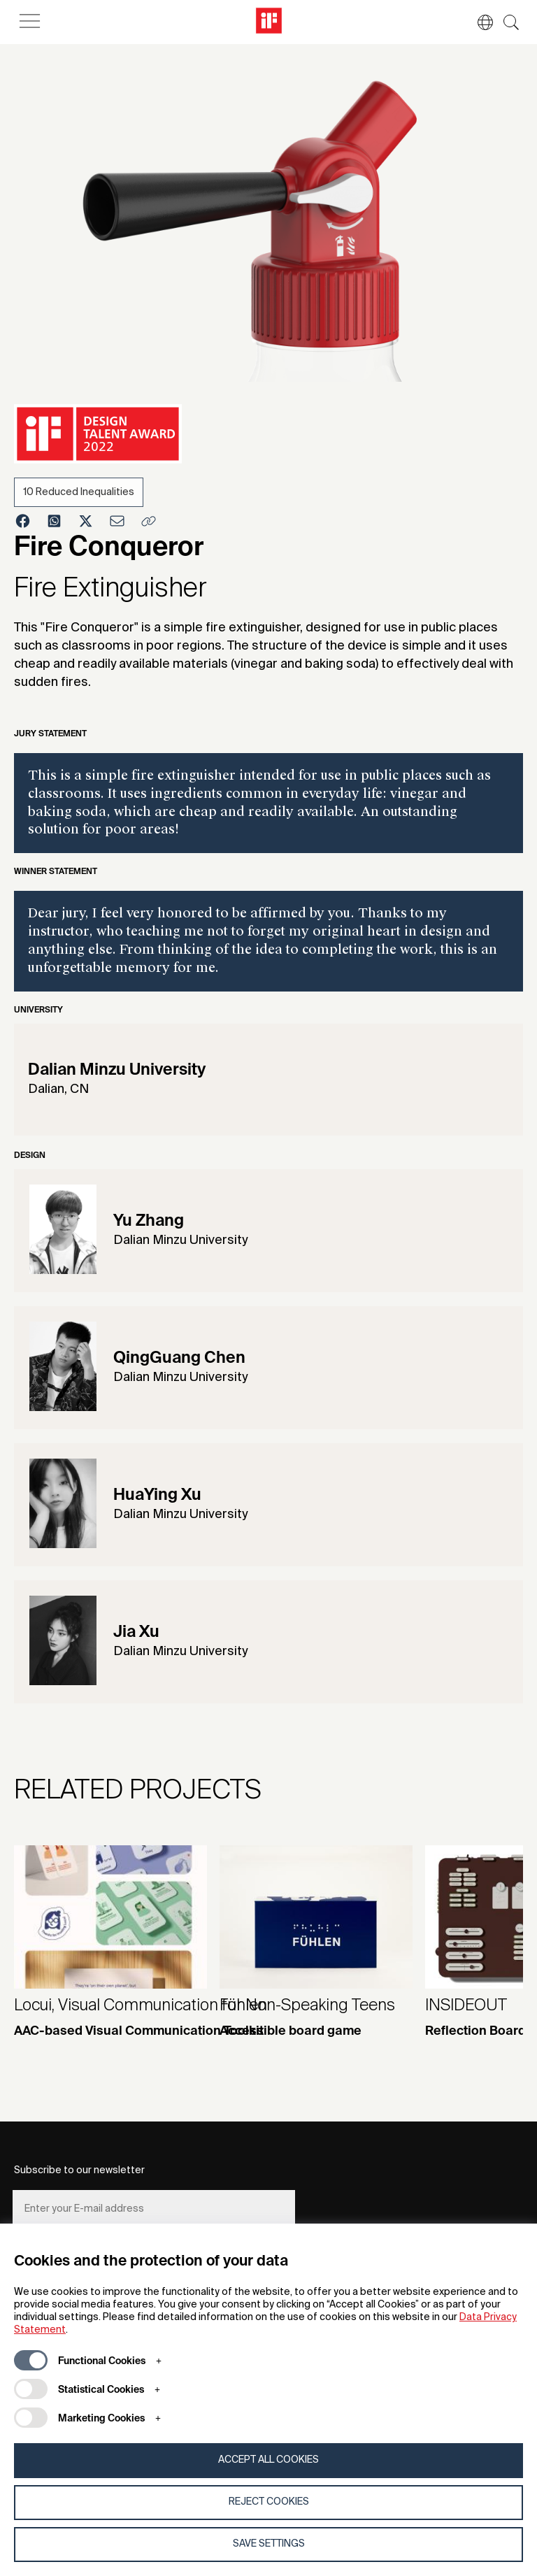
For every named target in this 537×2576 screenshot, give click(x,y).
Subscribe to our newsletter (79, 2170)
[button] (478, 22)
